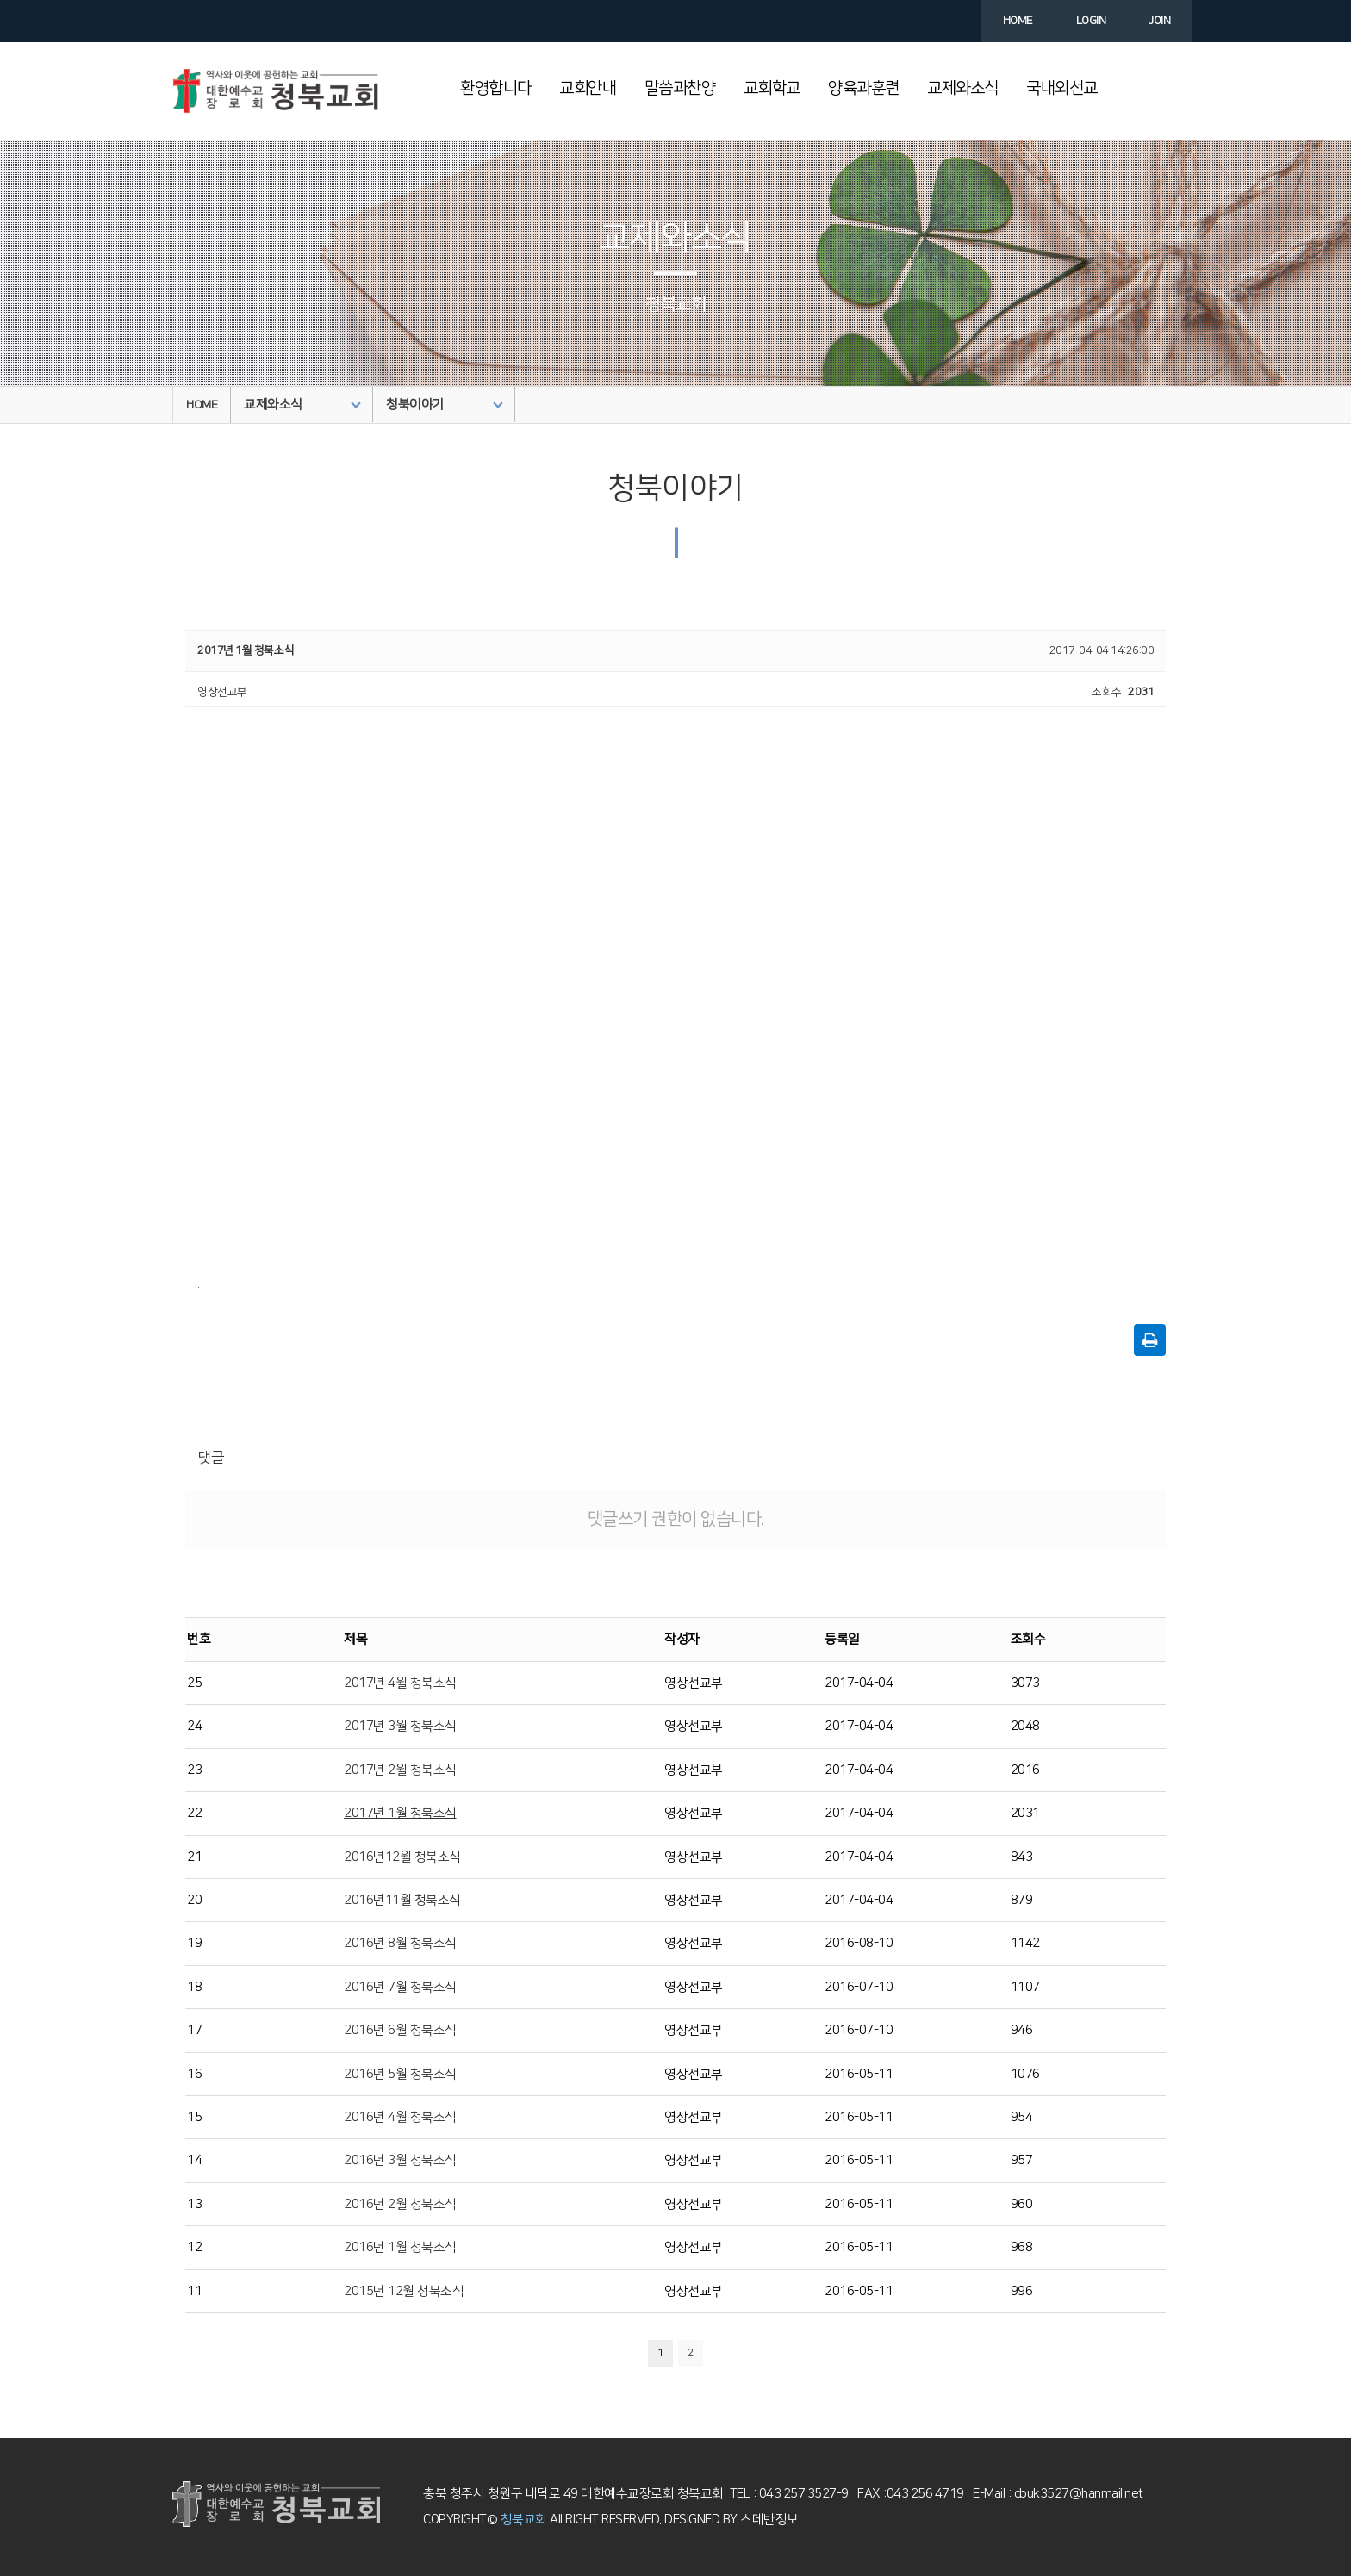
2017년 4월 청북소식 (400, 1683)
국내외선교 (1062, 88)
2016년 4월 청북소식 (400, 2117)
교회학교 (772, 88)
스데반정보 (768, 2519)
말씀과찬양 (680, 88)
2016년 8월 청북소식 (400, 1943)
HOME (201, 405)
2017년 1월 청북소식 (400, 1813)
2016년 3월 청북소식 (400, 2160)
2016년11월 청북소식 (402, 1900)
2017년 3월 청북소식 (400, 1726)
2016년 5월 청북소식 (400, 2074)
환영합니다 (496, 88)
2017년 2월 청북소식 (400, 1770)
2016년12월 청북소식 (402, 1857)
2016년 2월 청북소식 (400, 2204)
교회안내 (587, 88)
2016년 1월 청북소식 (400, 2247)
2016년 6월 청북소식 (400, 2030)
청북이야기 (444, 404)
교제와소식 (963, 88)
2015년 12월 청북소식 (404, 2291)
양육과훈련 (864, 88)
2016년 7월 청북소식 (400, 1987)
